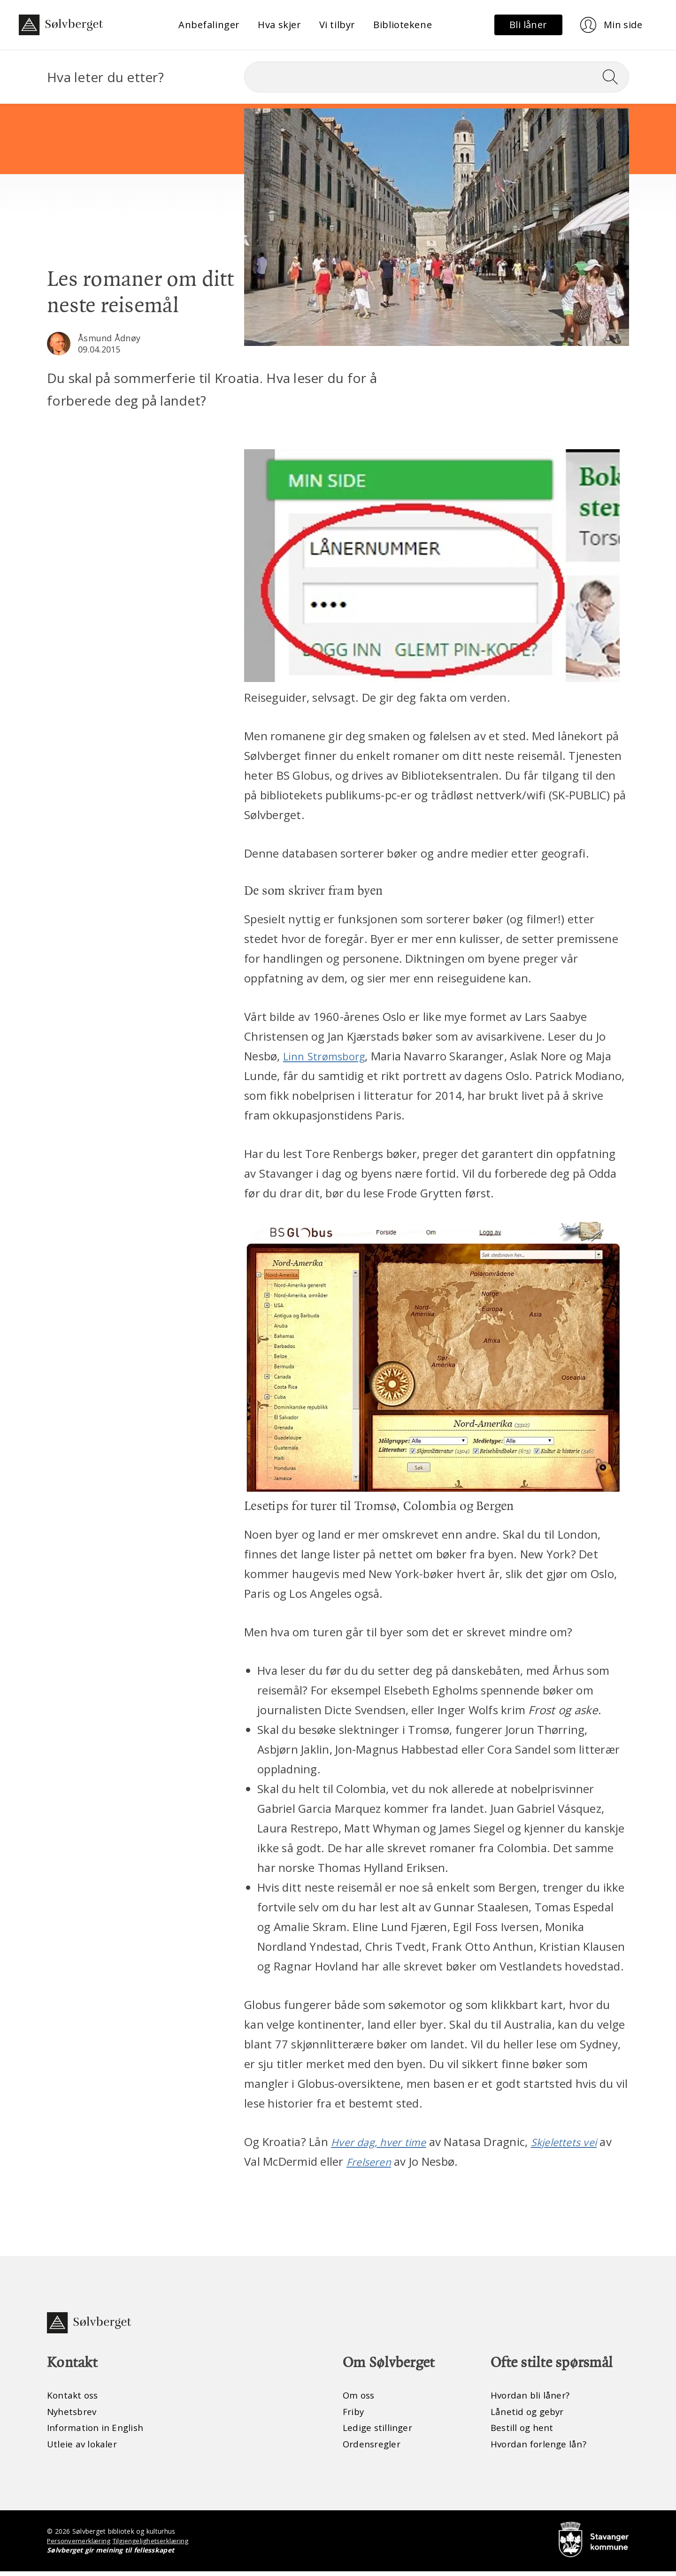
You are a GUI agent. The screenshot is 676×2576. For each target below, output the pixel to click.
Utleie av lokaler (83, 2448)
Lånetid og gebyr (529, 2414)
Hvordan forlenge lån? (541, 2448)
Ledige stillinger (379, 2431)
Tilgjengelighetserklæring (153, 2545)
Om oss (360, 2397)
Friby (354, 2414)
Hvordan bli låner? (532, 2397)
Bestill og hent (523, 2431)
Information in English (98, 2431)
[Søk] (436, 76)
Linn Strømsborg (327, 1056)
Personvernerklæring (79, 2545)
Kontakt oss (74, 2397)
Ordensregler (373, 2448)
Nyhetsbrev (73, 2414)
